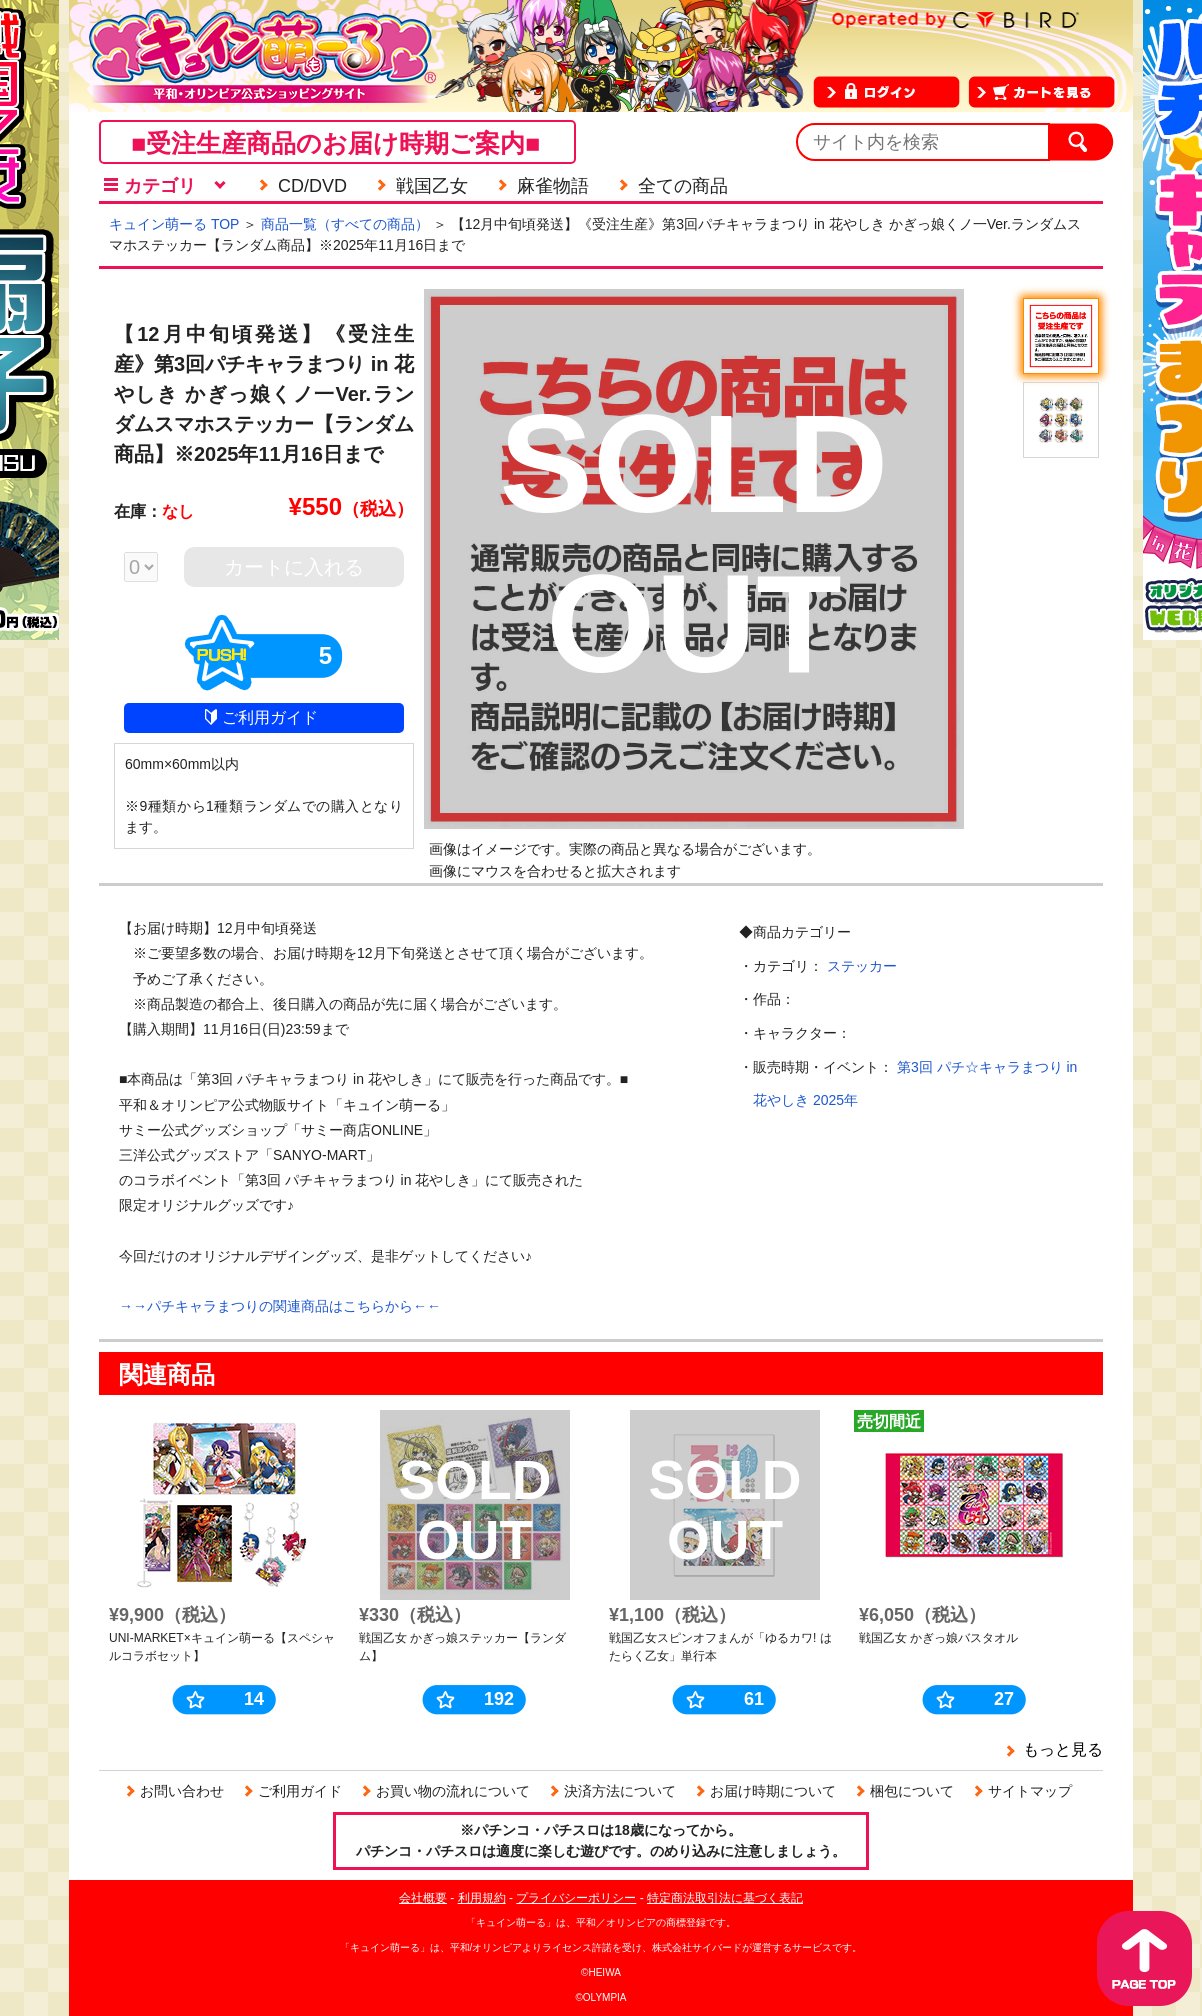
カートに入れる (294, 567)
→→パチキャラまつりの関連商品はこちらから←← (280, 1306)
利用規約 (482, 1898)
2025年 (835, 1100)
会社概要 (423, 1898)
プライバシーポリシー (576, 1898)
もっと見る (1063, 1749)
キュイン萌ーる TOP (174, 224)
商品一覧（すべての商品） (345, 224)
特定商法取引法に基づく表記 (725, 1898)
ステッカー (862, 966)
